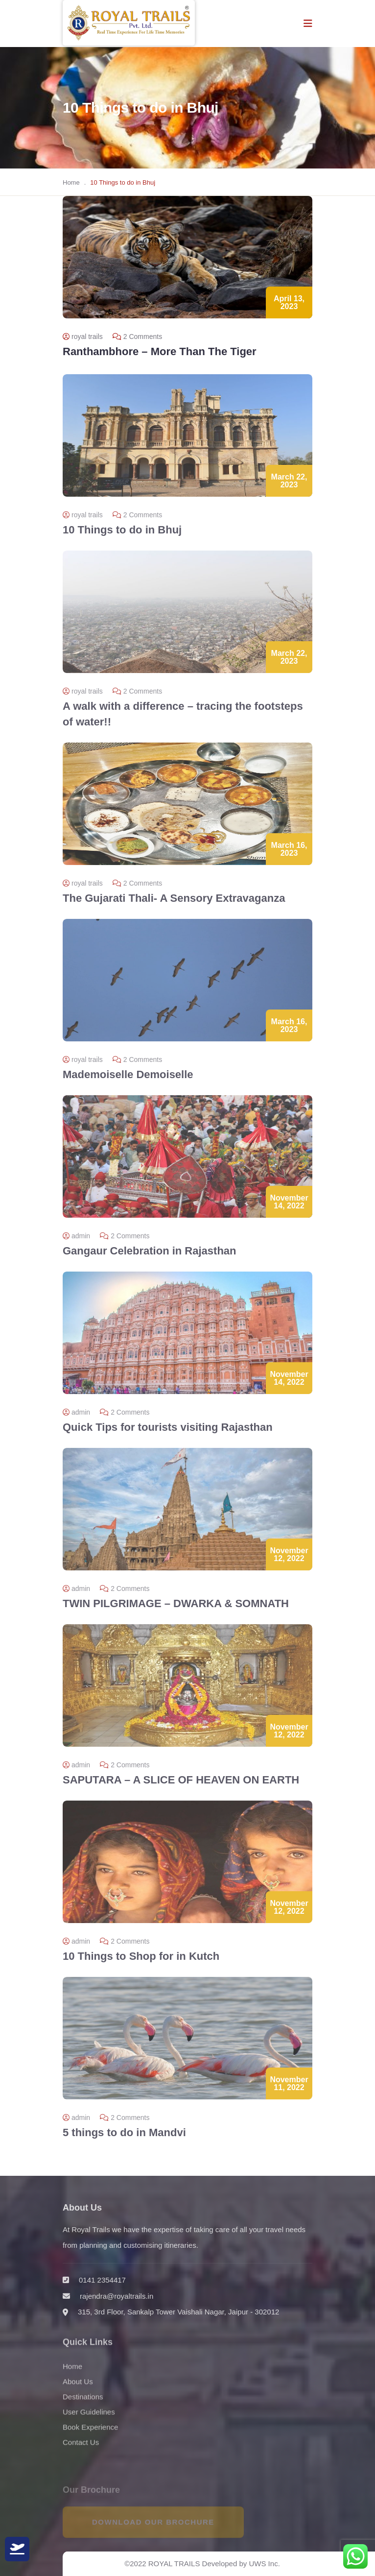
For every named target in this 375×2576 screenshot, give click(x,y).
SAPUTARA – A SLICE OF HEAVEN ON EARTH (181, 1786)
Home (71, 182)
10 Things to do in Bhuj (122, 536)
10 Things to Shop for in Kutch (141, 1962)
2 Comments (137, 336)
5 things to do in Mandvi (124, 2139)
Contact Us (81, 2449)
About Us (78, 2388)
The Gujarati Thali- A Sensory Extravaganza (174, 904)
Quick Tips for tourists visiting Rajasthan (168, 1433)
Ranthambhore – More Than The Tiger (160, 351)
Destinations (83, 2403)
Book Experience (90, 2434)
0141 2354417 (102, 2286)
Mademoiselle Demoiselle (128, 1081)
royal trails (83, 336)
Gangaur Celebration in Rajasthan (149, 1257)
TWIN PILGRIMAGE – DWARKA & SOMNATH (176, 1610)
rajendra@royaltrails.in (116, 2302)
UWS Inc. (264, 2563)
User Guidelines (89, 2418)
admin (76, 1242)
